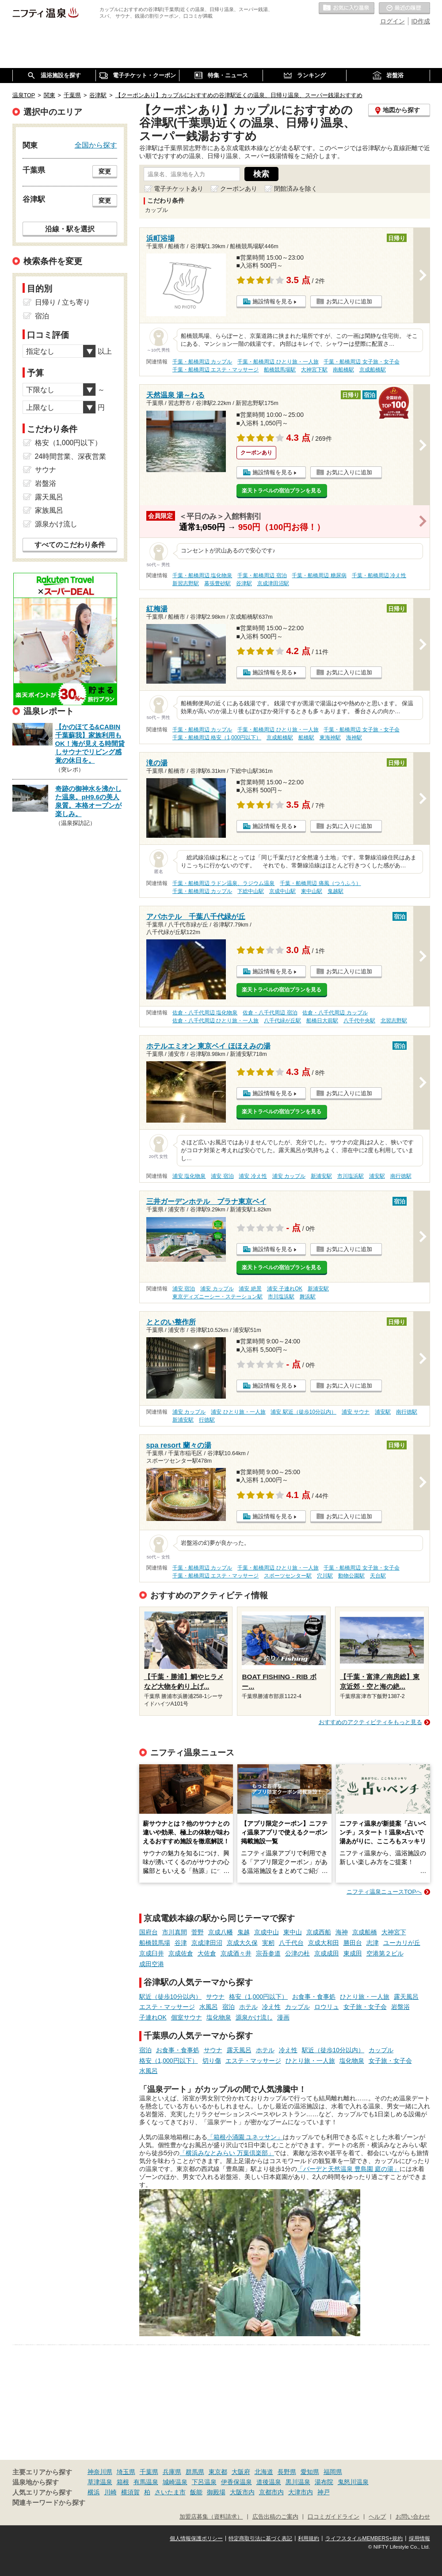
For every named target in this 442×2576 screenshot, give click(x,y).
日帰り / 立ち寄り (62, 302)
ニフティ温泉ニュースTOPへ (384, 1891)
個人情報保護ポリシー (196, 2538)
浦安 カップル (288, 1176)
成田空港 (151, 1963)
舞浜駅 (308, 1297)
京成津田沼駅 (273, 583)
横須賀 (130, 2492)
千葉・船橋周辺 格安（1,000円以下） (216, 737)
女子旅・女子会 (365, 2006)
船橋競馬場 (154, 1942)
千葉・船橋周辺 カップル (202, 362)
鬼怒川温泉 (353, 2481)
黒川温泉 (298, 2481)
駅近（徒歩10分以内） (170, 1996)
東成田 (352, 1953)
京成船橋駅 (372, 370)
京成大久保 (242, 1942)
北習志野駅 (394, 1021)
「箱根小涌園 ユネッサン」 (245, 2137)
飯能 (196, 2492)
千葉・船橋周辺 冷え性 (379, 575)
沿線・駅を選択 (70, 229)
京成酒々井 (236, 1953)
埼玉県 (126, 2471)
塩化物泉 (218, 2017)
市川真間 (174, 1932)
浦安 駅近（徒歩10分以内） (303, 1412)
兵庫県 (172, 2471)
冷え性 (271, 2006)
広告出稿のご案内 (275, 2517)
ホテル (248, 2006)
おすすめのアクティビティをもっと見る (370, 1722)
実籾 (268, 1942)
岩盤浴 (400, 2006)
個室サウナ (186, 2017)
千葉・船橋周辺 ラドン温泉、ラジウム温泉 (223, 883)
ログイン (392, 21)
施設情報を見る (272, 301)
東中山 (292, 1932)
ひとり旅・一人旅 (364, 1996)
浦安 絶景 (250, 1289)
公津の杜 (297, 1953)
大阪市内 (242, 2492)
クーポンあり (238, 188)
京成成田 (326, 1953)
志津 (372, 1942)
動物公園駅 (351, 1576)
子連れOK (153, 2017)
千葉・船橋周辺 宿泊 (261, 575)
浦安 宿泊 (222, 1176)
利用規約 (308, 2538)
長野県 (287, 2471)
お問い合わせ (413, 2517)
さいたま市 (170, 2492)
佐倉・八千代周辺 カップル (334, 1013)
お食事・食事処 (313, 1996)
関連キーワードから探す (48, 2502)
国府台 (148, 1932)
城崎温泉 (175, 2481)
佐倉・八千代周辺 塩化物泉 (204, 1013)
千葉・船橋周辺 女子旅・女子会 (361, 362)
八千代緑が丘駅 (282, 1021)
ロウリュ (326, 2006)
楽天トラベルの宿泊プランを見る (281, 491)
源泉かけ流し (254, 2017)
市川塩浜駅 (350, 1176)
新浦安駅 (321, 1176)
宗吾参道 (268, 1953)
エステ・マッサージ (167, 2006)
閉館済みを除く (295, 188)
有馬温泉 (145, 2481)
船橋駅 (306, 737)
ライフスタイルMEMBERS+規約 (364, 2538)
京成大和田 (323, 1942)
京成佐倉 (180, 1953)
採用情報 (419, 2538)
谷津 (181, 1942)
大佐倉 (207, 1953)
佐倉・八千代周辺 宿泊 (270, 1013)
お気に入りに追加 (349, 301)
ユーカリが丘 (401, 1942)
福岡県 (333, 2471)
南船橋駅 (343, 370)
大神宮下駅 (314, 370)
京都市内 (271, 2492)
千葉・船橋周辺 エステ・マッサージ (215, 370)
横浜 (94, 2492)
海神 (341, 1932)
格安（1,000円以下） (258, 1996)
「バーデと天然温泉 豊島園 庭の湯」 (348, 2168)
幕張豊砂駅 (217, 583)
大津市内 (300, 2492)
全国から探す (96, 145)
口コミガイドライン (333, 2517)
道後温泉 (268, 2481)
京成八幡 (220, 1932)
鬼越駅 (335, 891)
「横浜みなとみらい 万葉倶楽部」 (226, 2152)
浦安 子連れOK (284, 1289)
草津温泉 (100, 2481)
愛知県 (310, 2471)
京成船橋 (364, 1932)
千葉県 (149, 2471)
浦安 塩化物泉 (189, 1176)
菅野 (197, 1932)
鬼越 (243, 1932)
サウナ (215, 1996)
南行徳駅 (401, 1176)
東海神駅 (330, 737)
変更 (105, 171)
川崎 (110, 2492)
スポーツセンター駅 (288, 1576)
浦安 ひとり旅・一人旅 (238, 1412)
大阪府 (241, 2471)
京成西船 (318, 1932)
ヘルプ (377, 2517)
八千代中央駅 (359, 1021)
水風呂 (208, 2006)
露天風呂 (406, 1996)
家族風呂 (49, 510)
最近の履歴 (404, 8)
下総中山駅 (250, 891)
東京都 (218, 2471)
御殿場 (216, 2492)
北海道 (264, 2471)
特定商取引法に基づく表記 (260, 2538)
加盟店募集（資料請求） (211, 2517)
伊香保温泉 (236, 2481)
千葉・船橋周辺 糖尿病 (319, 575)
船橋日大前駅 (322, 1021)
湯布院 (324, 2481)
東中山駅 (311, 891)
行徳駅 (207, 1420)
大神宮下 (393, 1932)
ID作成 (421, 21)
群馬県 (195, 2471)
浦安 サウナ (356, 1412)
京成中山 (266, 1932)
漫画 (283, 2017)
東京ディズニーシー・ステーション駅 (217, 1297)
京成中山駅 (282, 891)
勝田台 (352, 1942)
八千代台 (291, 1942)
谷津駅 (244, 583)
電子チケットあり (178, 188)
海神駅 (354, 737)
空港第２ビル (385, 1953)
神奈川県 (100, 2471)
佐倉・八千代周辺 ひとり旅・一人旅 (215, 1021)
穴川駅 (325, 1576)
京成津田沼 (206, 1942)
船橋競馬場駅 (280, 370)
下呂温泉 (204, 2481)
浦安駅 (377, 1176)
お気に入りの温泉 (346, 8)
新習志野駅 (185, 583)
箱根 (123, 2481)
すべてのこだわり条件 (69, 544)
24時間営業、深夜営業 (71, 456)
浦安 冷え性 (253, 1176)
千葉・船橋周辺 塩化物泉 (202, 575)
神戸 (323, 2492)
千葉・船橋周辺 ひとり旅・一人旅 (277, 362)
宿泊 (228, 2006)
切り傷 (211, 2060)
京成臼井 (151, 1953)
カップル (297, 2006)
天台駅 (378, 1576)
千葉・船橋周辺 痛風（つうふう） (320, 883)
